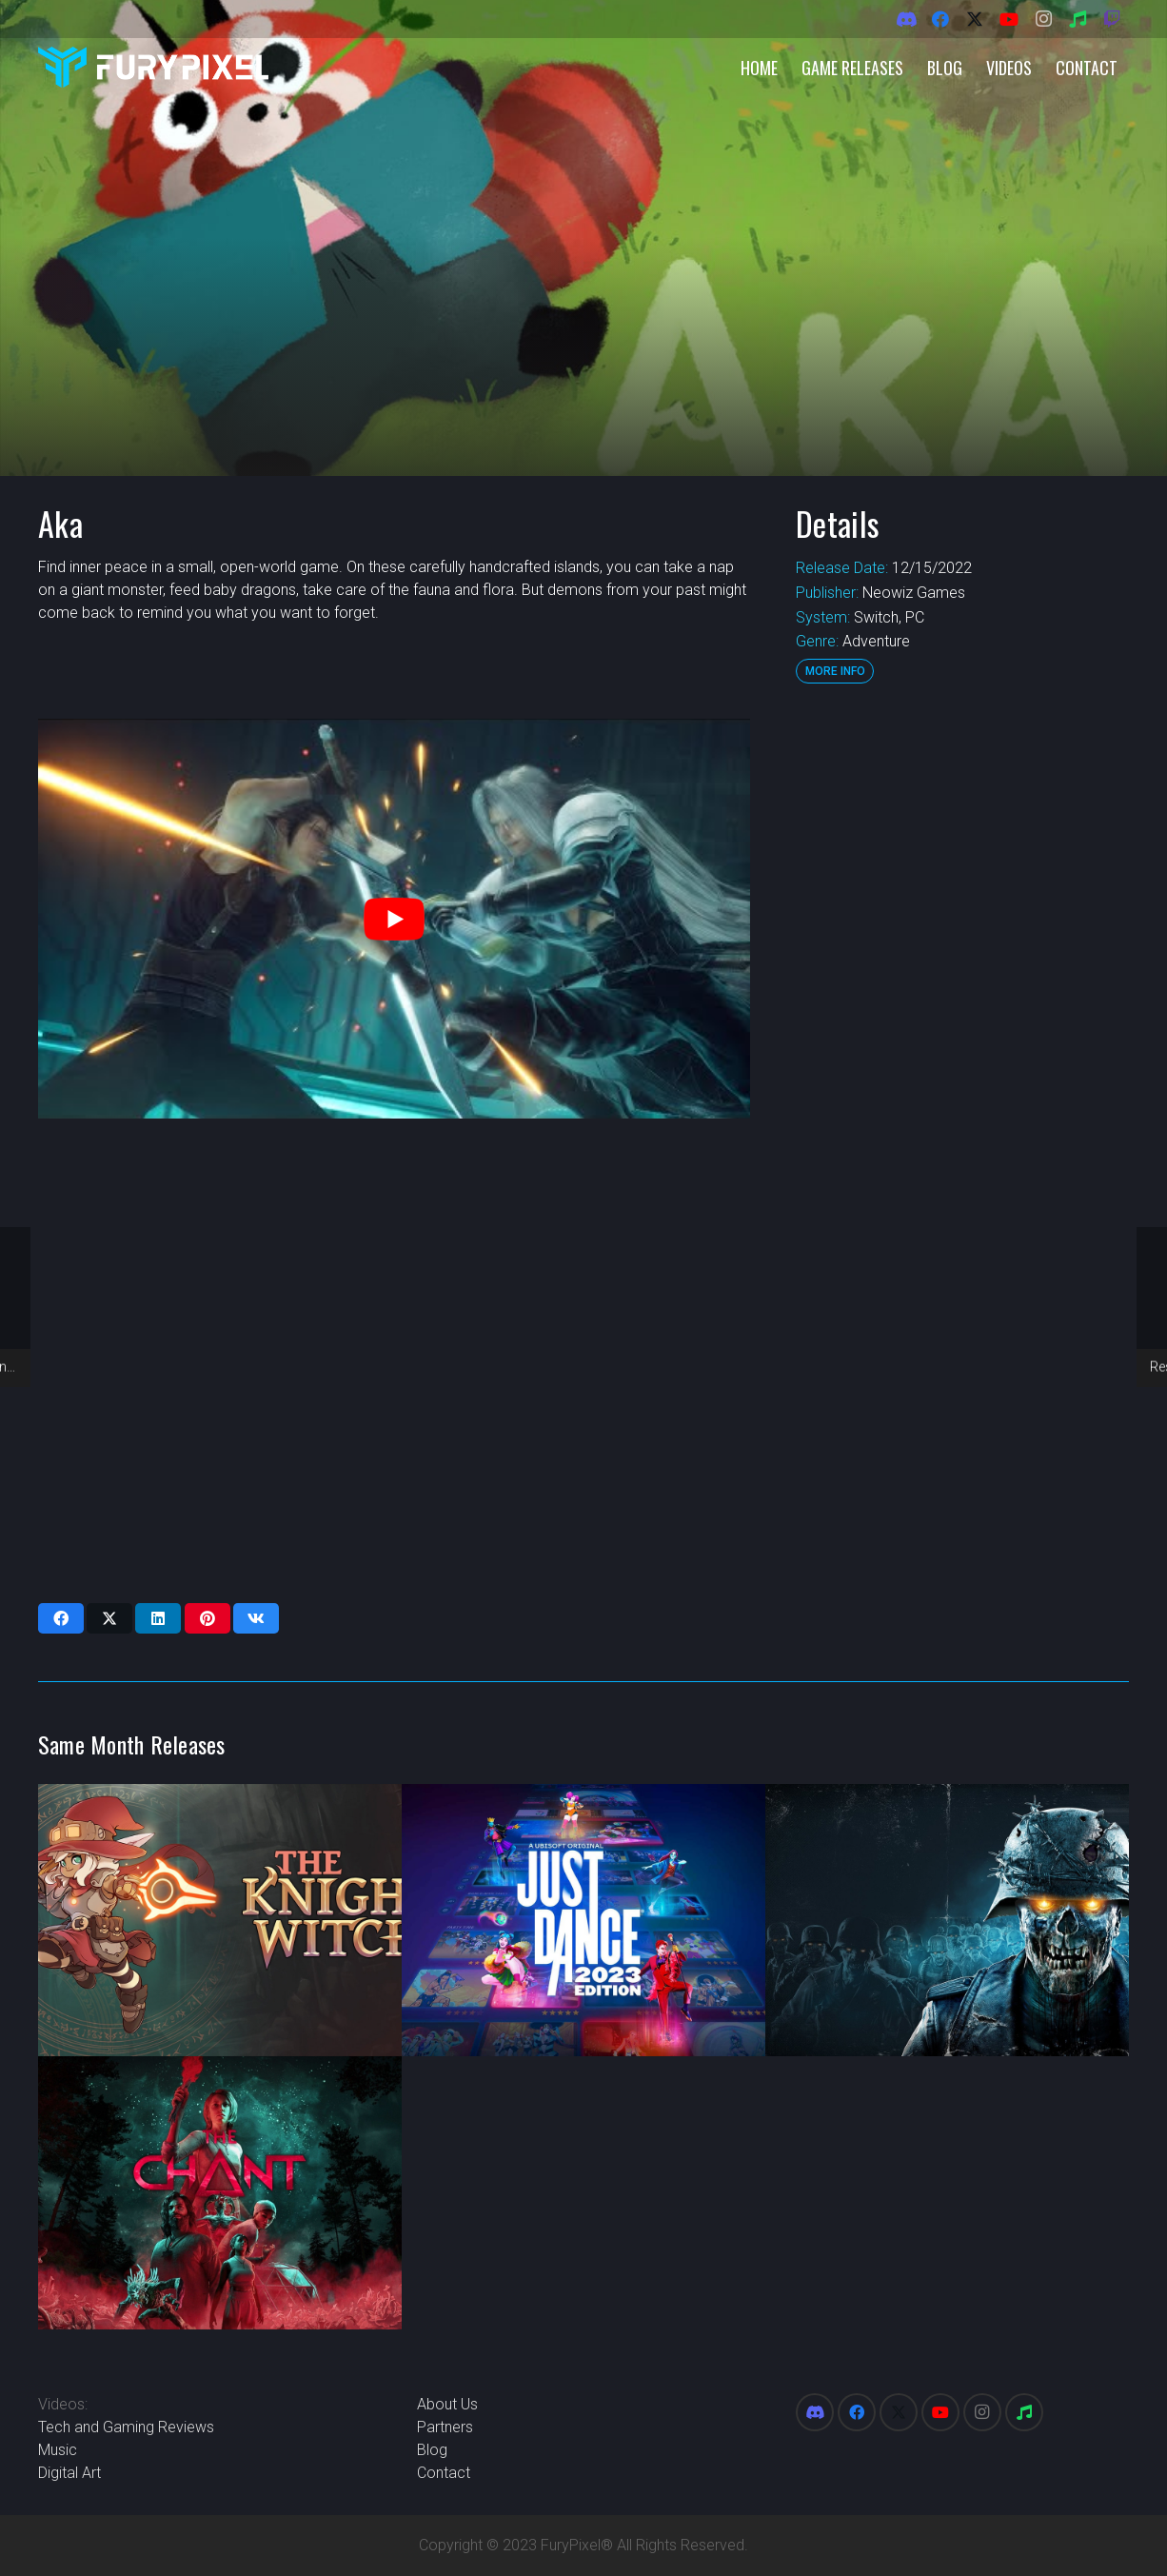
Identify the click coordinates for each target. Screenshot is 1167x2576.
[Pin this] (207, 1618)
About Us (447, 2404)
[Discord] (906, 19)
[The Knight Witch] (220, 1920)
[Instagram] (1043, 19)
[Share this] (61, 1618)
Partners (445, 2427)
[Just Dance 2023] (583, 1920)
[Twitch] (1112, 19)
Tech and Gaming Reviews (126, 2427)
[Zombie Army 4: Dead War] (947, 1920)
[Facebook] (940, 19)
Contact (443, 2473)
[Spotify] (1077, 19)
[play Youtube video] (394, 919)
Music (57, 2450)
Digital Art (69, 2473)
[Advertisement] (960, 1004)
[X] (975, 19)
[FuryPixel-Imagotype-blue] (153, 67)
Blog (432, 2450)
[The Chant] (220, 2192)
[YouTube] (1009, 19)
